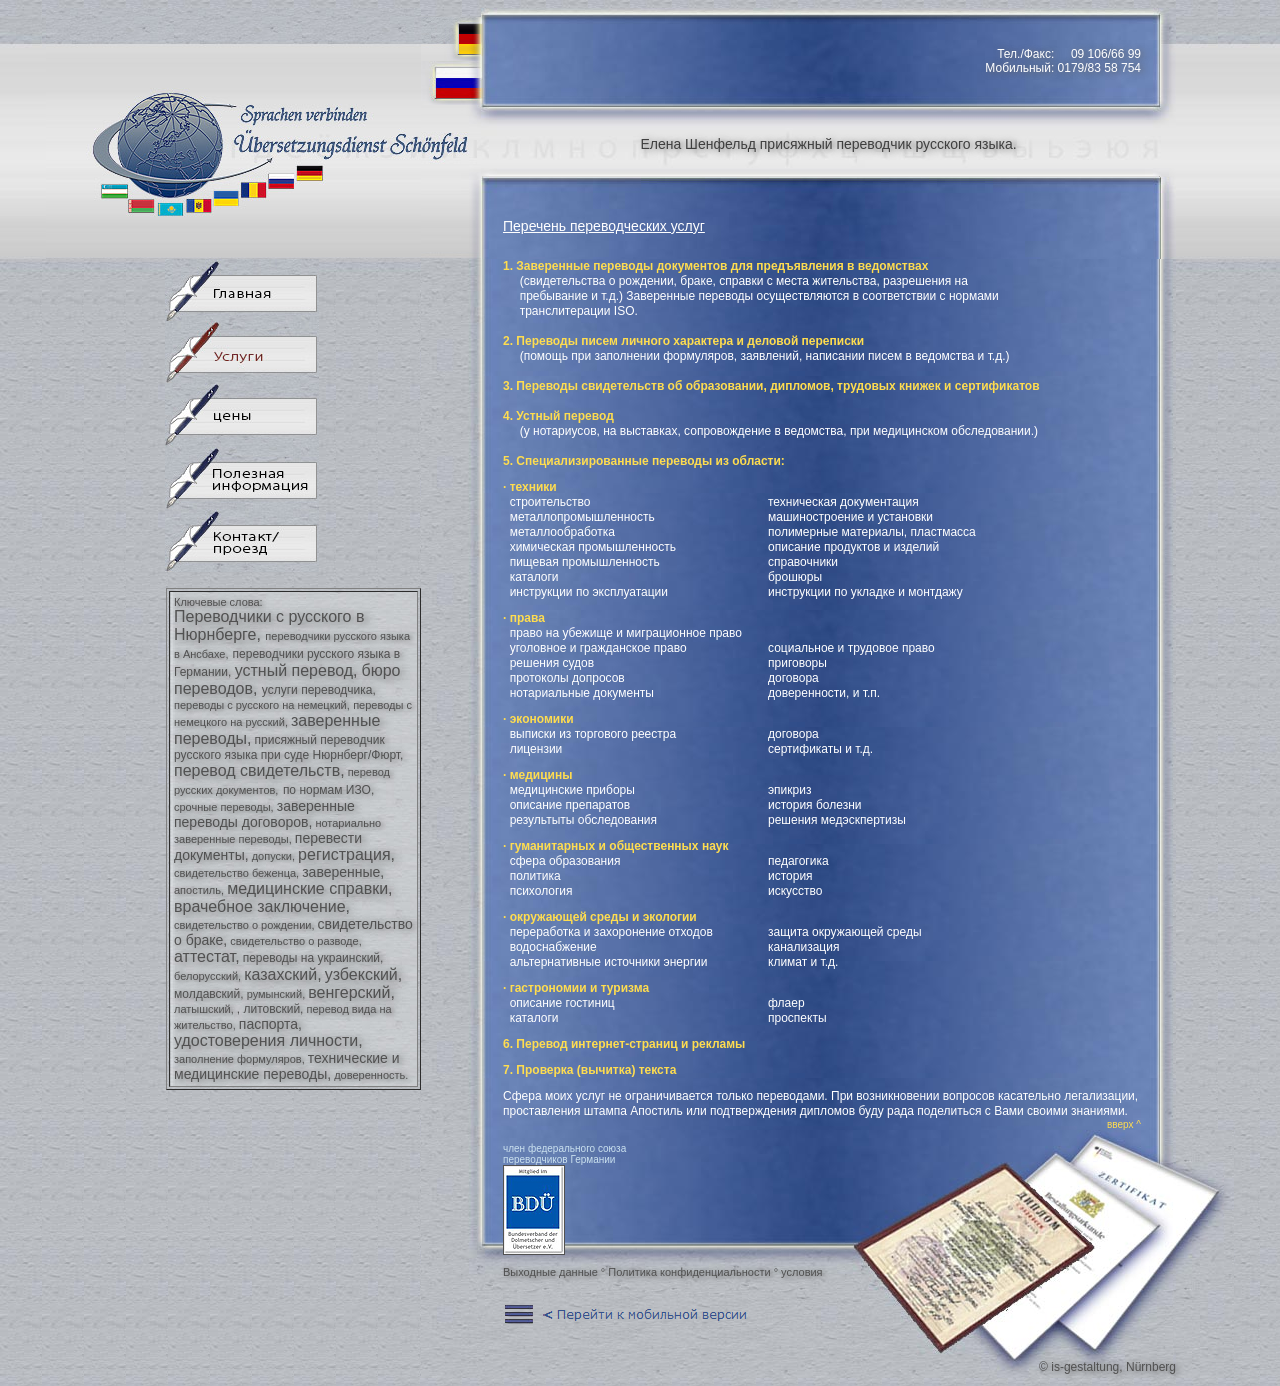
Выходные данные (550, 1272)
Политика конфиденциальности (689, 1272)
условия (801, 1272)
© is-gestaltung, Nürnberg (1107, 1367)
